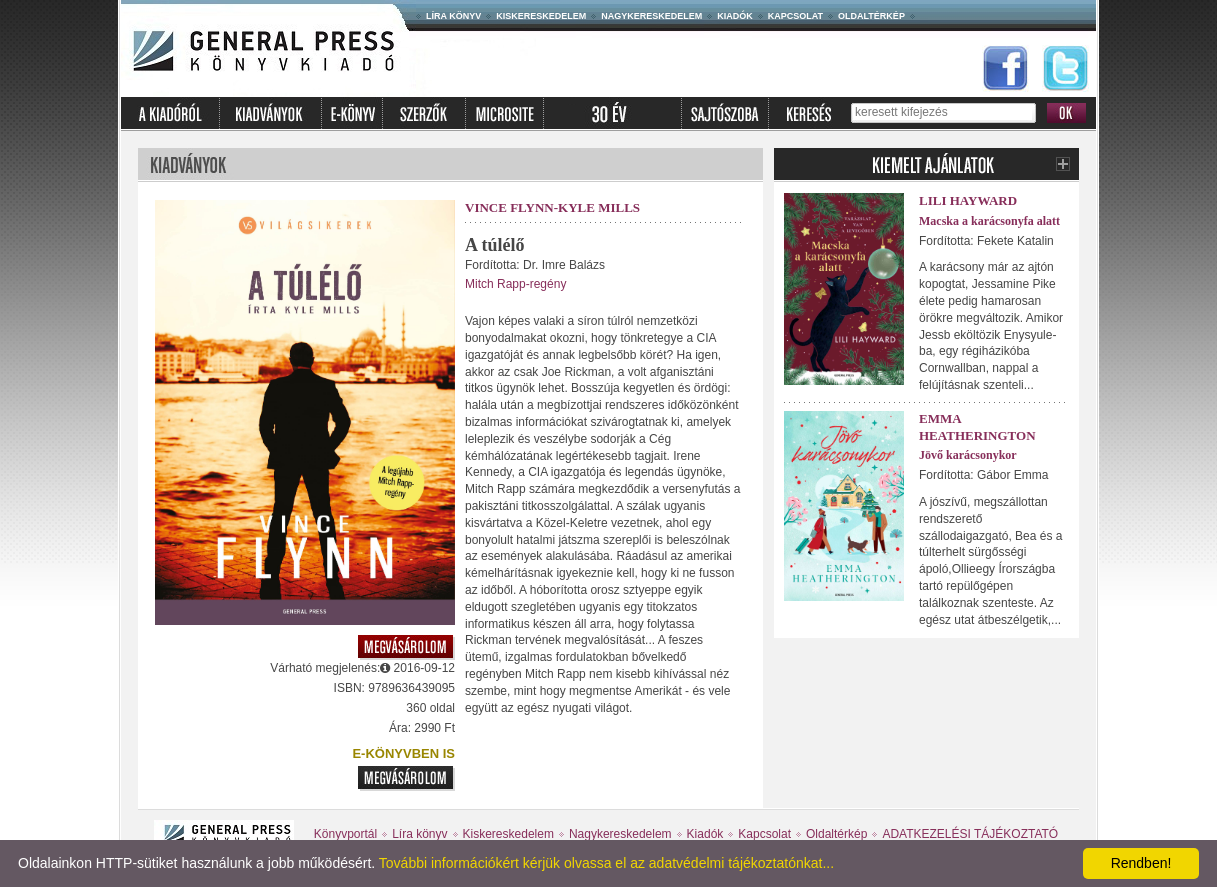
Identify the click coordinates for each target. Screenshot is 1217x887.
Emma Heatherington (977, 427)
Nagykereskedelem (651, 16)
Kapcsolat (795, 16)
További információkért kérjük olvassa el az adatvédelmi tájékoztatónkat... (606, 863)
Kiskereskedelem (541, 16)
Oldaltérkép (871, 16)
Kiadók (735, 16)
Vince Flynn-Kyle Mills (552, 207)
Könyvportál (345, 834)
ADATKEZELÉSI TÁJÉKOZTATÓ (970, 834)
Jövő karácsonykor (968, 455)
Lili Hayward (968, 200)
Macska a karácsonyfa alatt (989, 221)
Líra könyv (453, 16)
